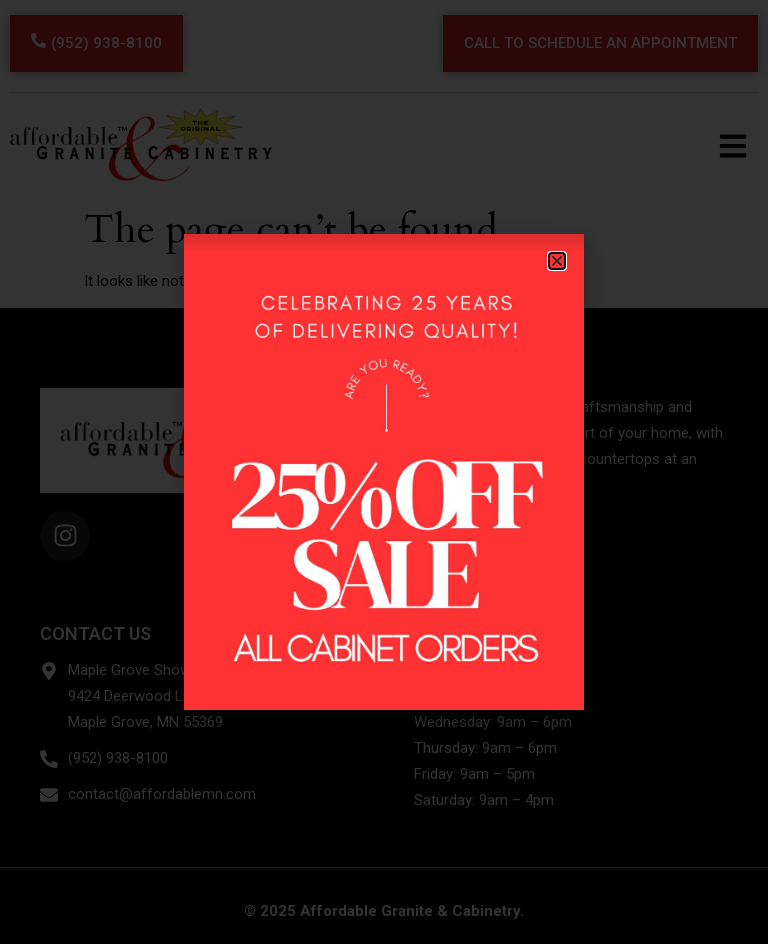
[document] (384, 472)
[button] (557, 261)
